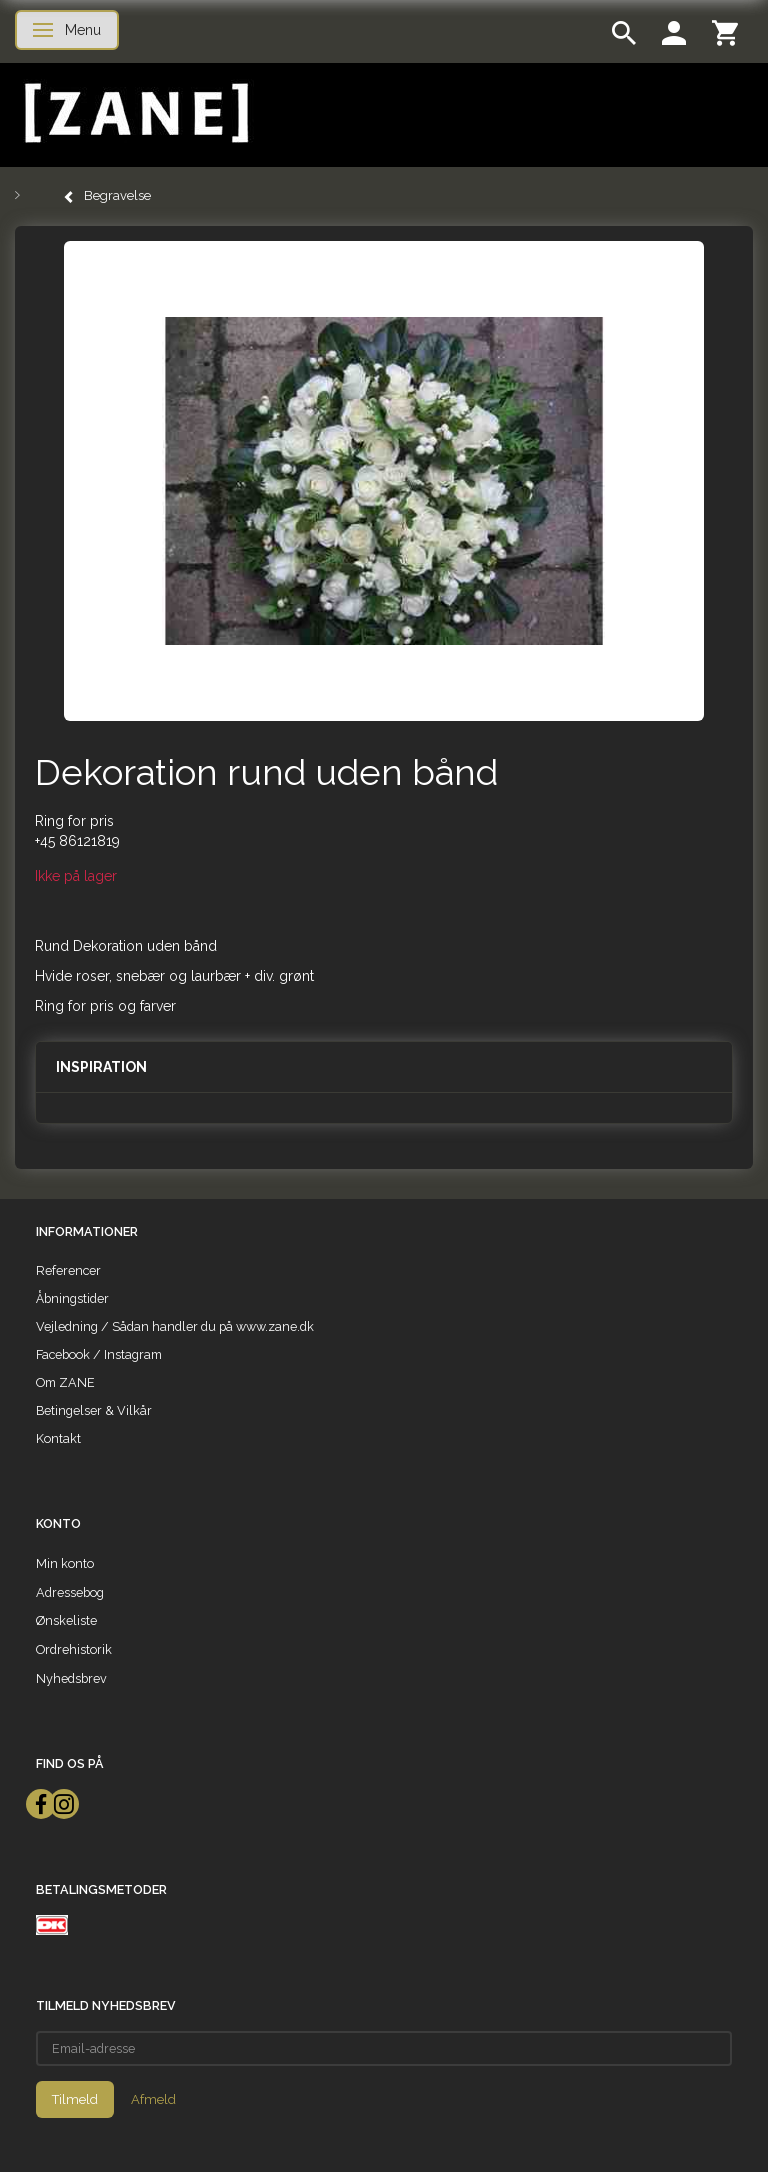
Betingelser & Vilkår (94, 1410)
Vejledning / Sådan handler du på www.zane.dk (175, 1326)
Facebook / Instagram (99, 1354)
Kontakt (58, 1438)
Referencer (68, 1270)
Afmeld (153, 2099)
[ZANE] (134, 113)
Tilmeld (75, 2099)
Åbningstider (72, 1298)
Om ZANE (65, 1382)
